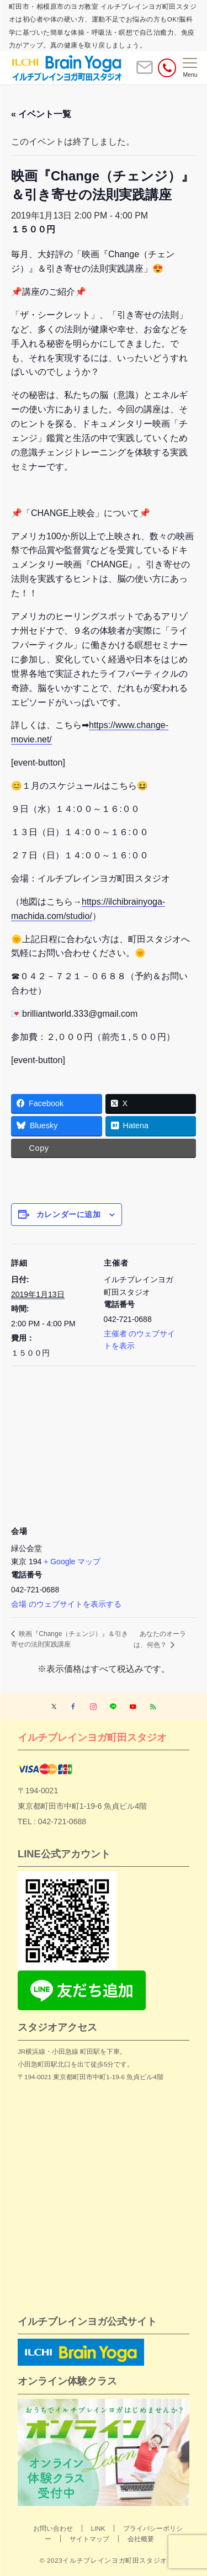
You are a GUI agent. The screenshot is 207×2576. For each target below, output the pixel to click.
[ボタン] (144, 72)
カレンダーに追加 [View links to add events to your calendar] (68, 1214)
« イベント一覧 (41, 114)
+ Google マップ (72, 1561)
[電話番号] (167, 68)
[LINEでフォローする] (113, 1707)
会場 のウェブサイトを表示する (66, 1604)
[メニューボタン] (190, 68)
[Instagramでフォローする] (93, 1707)
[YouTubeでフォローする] (133, 1707)
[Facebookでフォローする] (73, 1707)
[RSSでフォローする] (153, 1707)
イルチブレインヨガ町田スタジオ (92, 1737)
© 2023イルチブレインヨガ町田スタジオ (103, 2560)
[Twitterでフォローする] (54, 1707)
